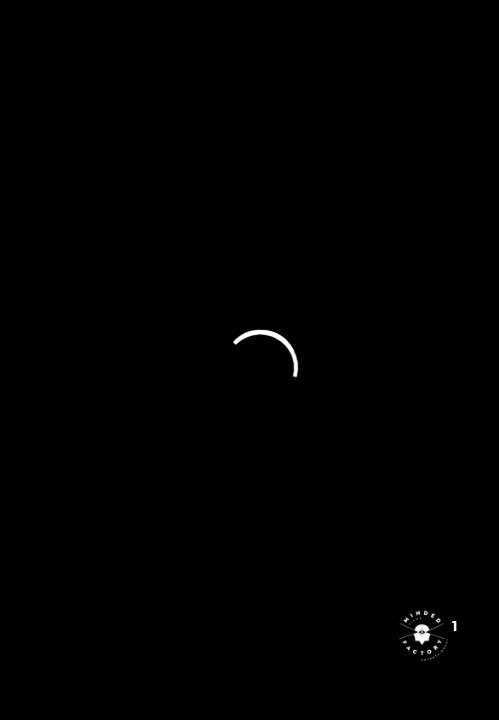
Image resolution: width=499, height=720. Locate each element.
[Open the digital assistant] (422, 635)
